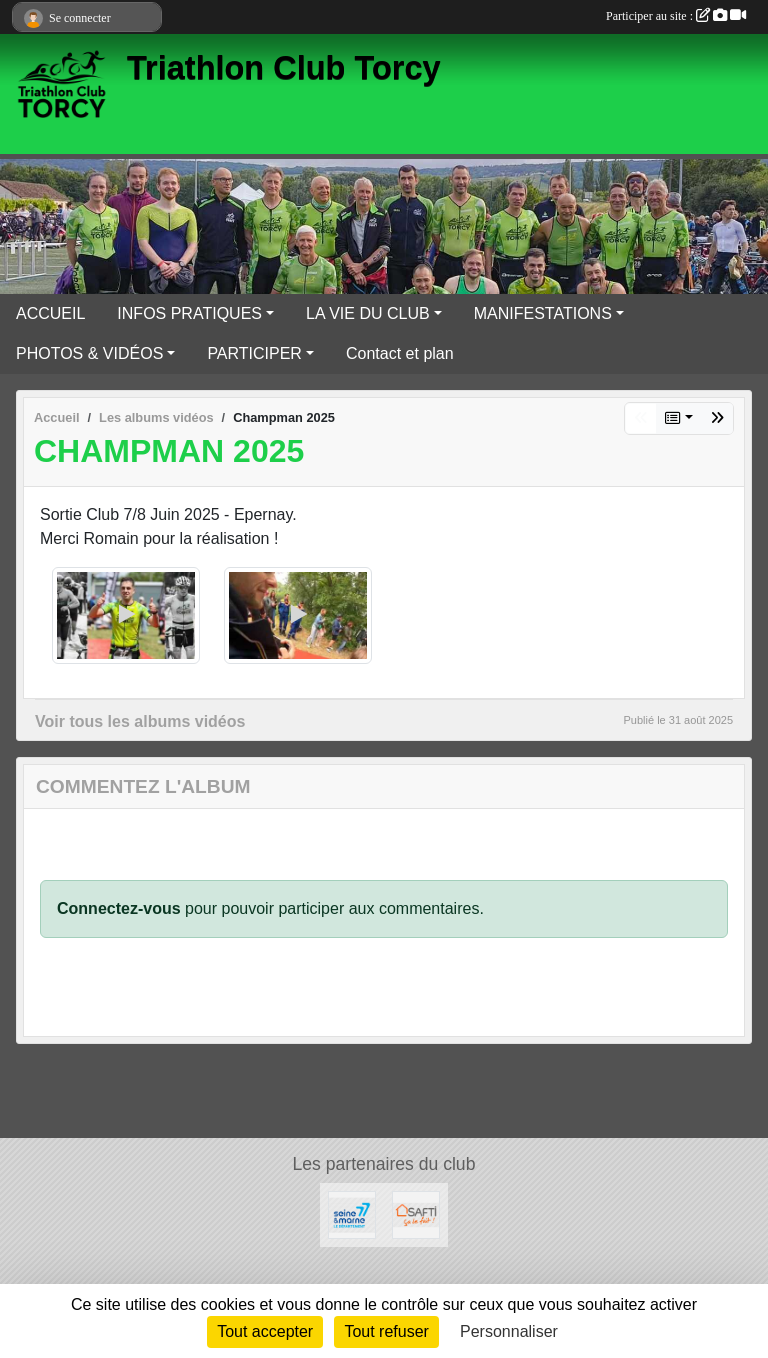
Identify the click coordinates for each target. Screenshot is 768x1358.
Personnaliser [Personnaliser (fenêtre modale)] (509, 1331)
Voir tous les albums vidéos (140, 721)
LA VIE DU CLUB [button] (368, 313)
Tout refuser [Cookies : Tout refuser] (386, 1331)
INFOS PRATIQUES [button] (189, 313)
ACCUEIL (50, 313)
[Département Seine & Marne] (352, 1213)
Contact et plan (400, 353)
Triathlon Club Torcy (284, 68)
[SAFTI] (416, 1213)
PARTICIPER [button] (254, 353)
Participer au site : (676, 16)
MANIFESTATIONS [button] (543, 313)
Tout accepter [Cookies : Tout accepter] (265, 1331)
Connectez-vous (119, 908)
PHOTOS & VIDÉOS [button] (89, 353)
